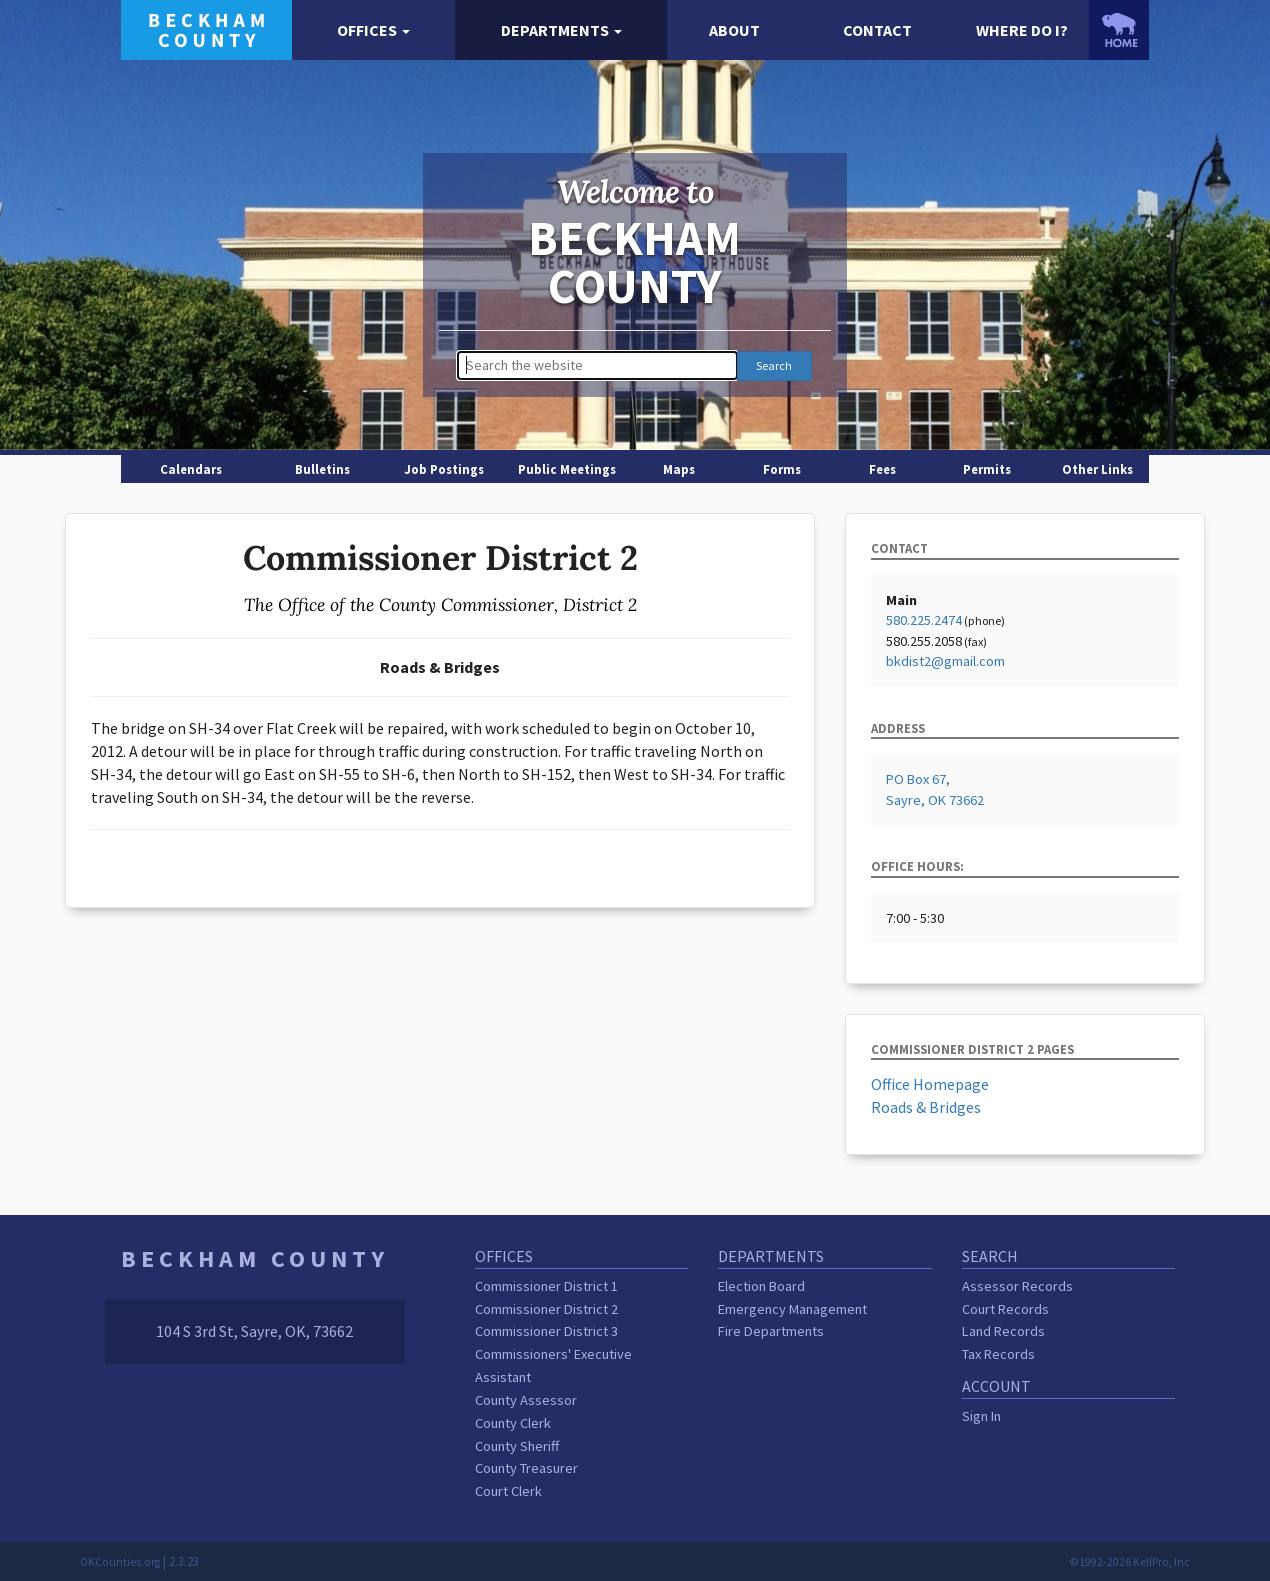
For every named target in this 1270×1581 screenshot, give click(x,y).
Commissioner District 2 (546, 1309)
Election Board (761, 1286)
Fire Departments (771, 1331)
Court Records (1005, 1309)
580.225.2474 (924, 620)
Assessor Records (1017, 1286)
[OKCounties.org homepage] (1119, 30)
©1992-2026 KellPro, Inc (1129, 1562)
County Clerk (513, 1423)
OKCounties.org (120, 1562)
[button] (374, 30)
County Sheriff (517, 1446)
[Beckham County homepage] (206, 28)
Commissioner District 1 (546, 1286)
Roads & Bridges (926, 1107)
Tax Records (998, 1354)
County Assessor (526, 1400)
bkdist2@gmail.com (945, 661)
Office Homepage (930, 1084)
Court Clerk (508, 1491)
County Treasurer (526, 1468)
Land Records (1003, 1331)
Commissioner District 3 (546, 1331)
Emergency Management (792, 1309)
